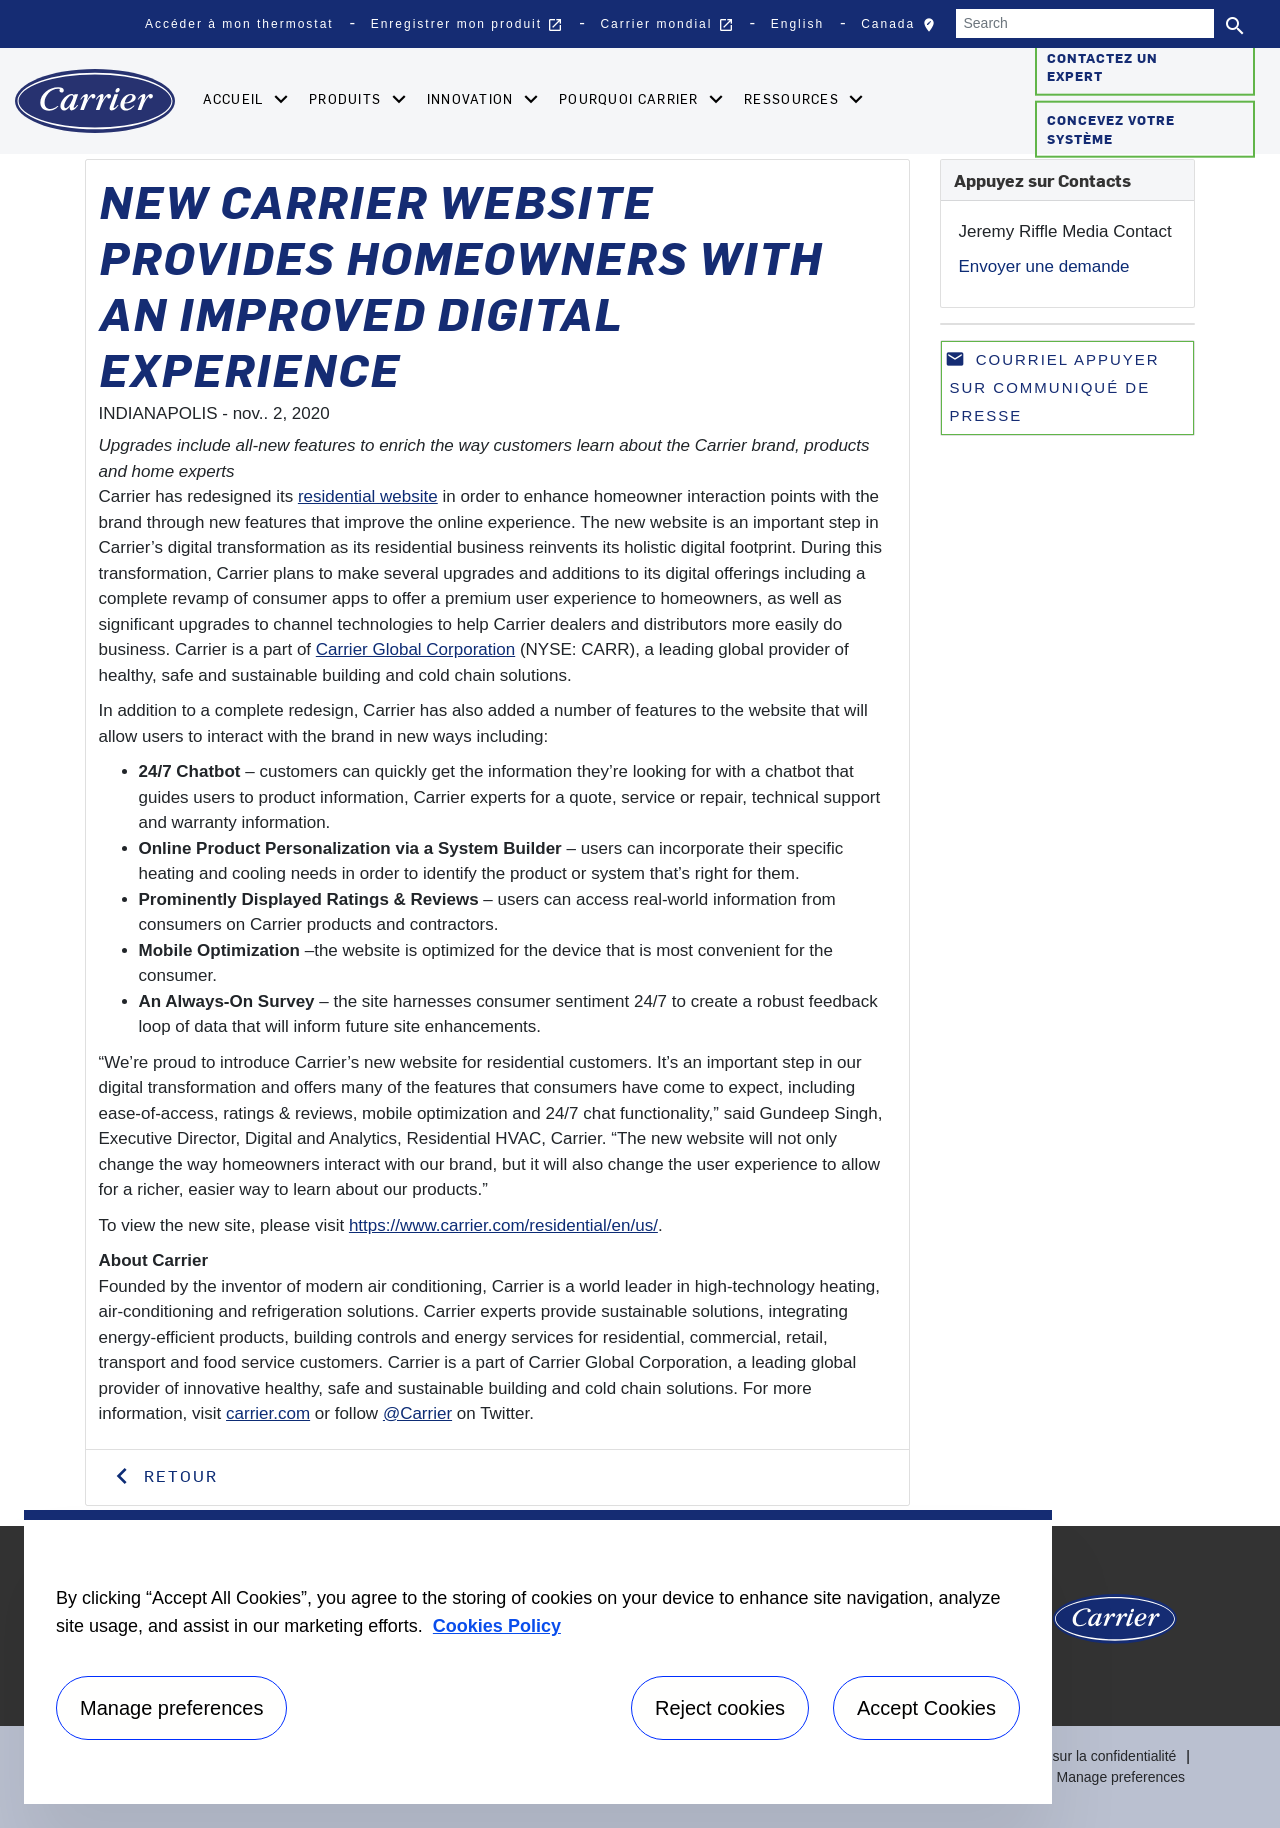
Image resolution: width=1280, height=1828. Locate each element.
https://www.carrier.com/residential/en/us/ (503, 1225)
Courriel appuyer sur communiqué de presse (1052, 386)
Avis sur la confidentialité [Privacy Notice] (1100, 1756)
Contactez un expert (1102, 66)
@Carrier (417, 1413)
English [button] (797, 24)
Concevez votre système (1111, 129)
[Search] (1085, 23)
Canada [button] (903, 29)
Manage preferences (1121, 1777)
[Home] (95, 101)
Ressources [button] (793, 98)
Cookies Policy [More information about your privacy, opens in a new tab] (497, 1626)
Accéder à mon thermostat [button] (239, 24)
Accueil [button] (235, 98)
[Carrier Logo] (1115, 1626)
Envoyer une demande (1044, 266)
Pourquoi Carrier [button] (631, 98)
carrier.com (268, 1413)
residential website (368, 496)
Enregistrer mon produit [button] (467, 25)
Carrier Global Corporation (415, 649)
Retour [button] (178, 1475)
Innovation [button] (472, 98)
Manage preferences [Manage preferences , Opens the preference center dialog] (171, 1708)
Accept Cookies (926, 1708)
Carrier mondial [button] (666, 25)
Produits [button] (347, 98)
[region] (538, 1657)
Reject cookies (720, 1708)
